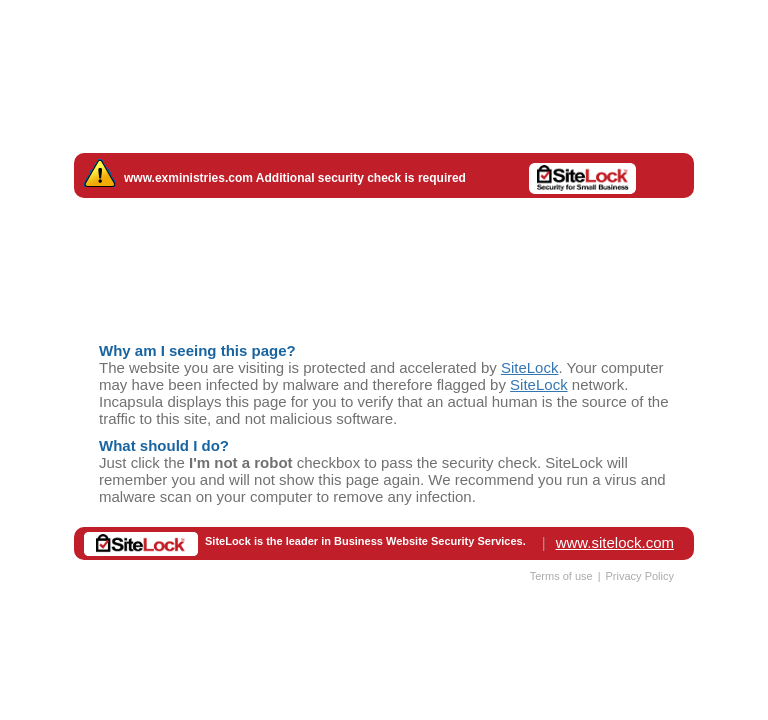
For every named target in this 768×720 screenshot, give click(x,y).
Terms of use (561, 576)
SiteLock (530, 367)
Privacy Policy (640, 576)
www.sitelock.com (615, 542)
